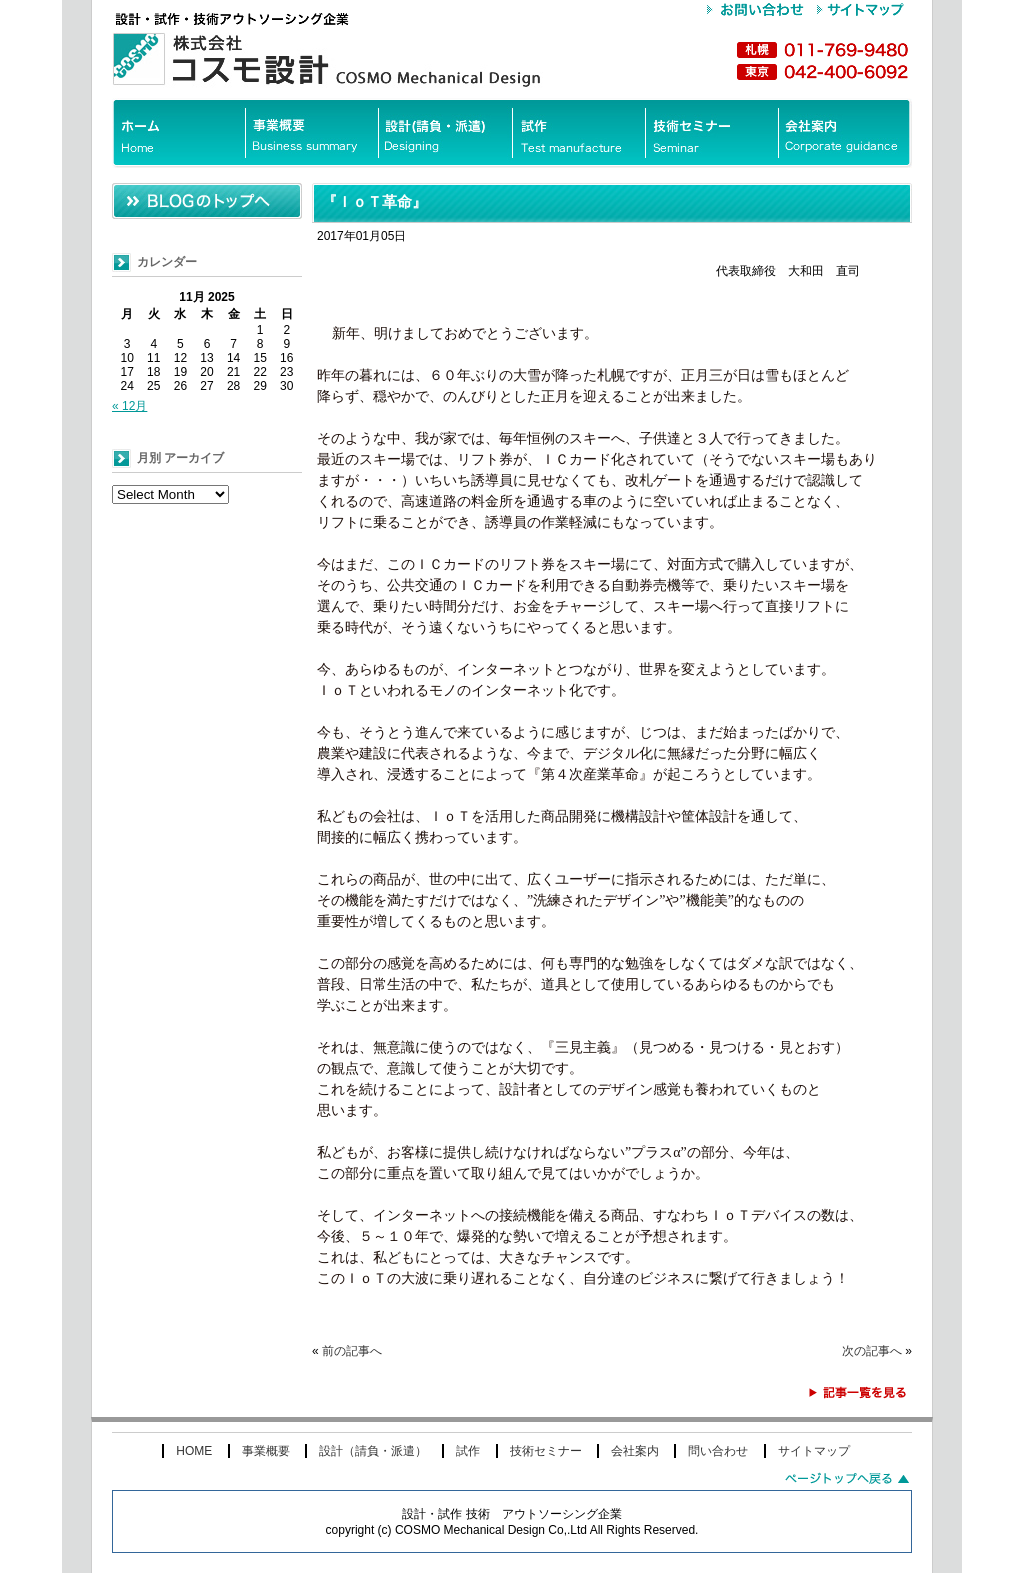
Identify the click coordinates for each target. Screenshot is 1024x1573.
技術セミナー (546, 1451)
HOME (194, 1451)
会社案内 (635, 1451)
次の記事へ (872, 1351)
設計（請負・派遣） (373, 1451)
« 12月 (129, 406)
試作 (468, 1451)
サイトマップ (814, 1451)
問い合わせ (718, 1451)
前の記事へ (352, 1351)
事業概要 (266, 1451)
